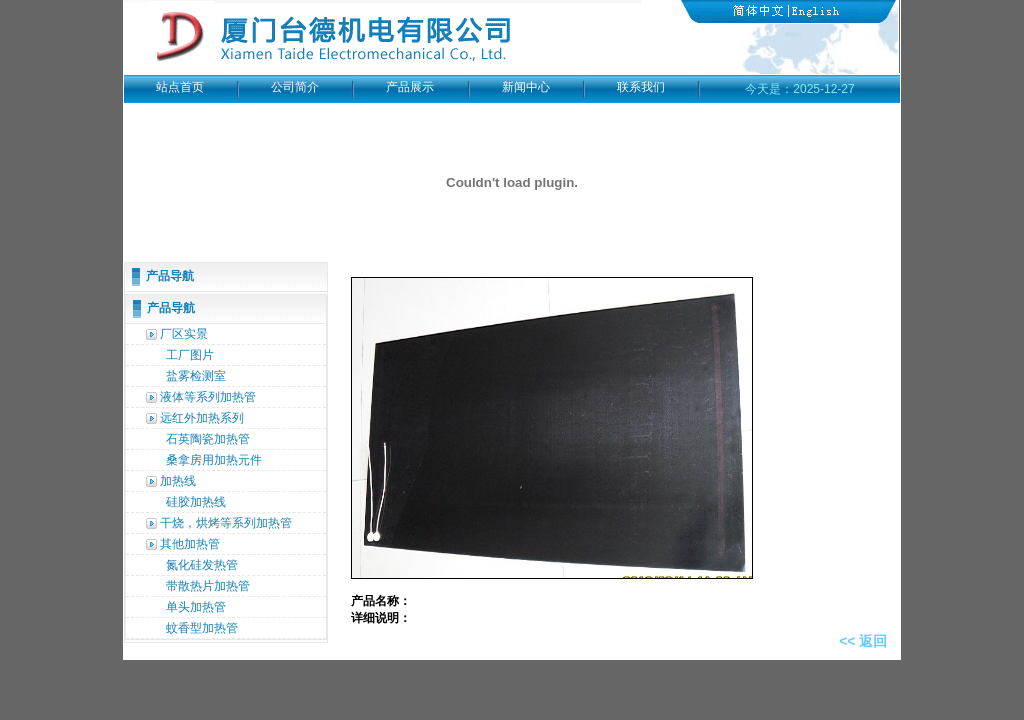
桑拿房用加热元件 (214, 460)
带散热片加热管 (208, 586)
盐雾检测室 (196, 376)
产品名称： (382, 601)
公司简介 (295, 87)
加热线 (178, 481)
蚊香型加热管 (202, 628)
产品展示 (410, 87)
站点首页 (180, 87)
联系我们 (641, 87)
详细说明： (382, 618)
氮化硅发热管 (202, 565)
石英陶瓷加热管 (208, 439)
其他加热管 (190, 544)
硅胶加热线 (196, 502)
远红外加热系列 (202, 418)
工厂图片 (190, 355)
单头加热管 (196, 607)
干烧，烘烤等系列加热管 (226, 523)
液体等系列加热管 (208, 397)
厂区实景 (184, 334)
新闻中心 (526, 87)
